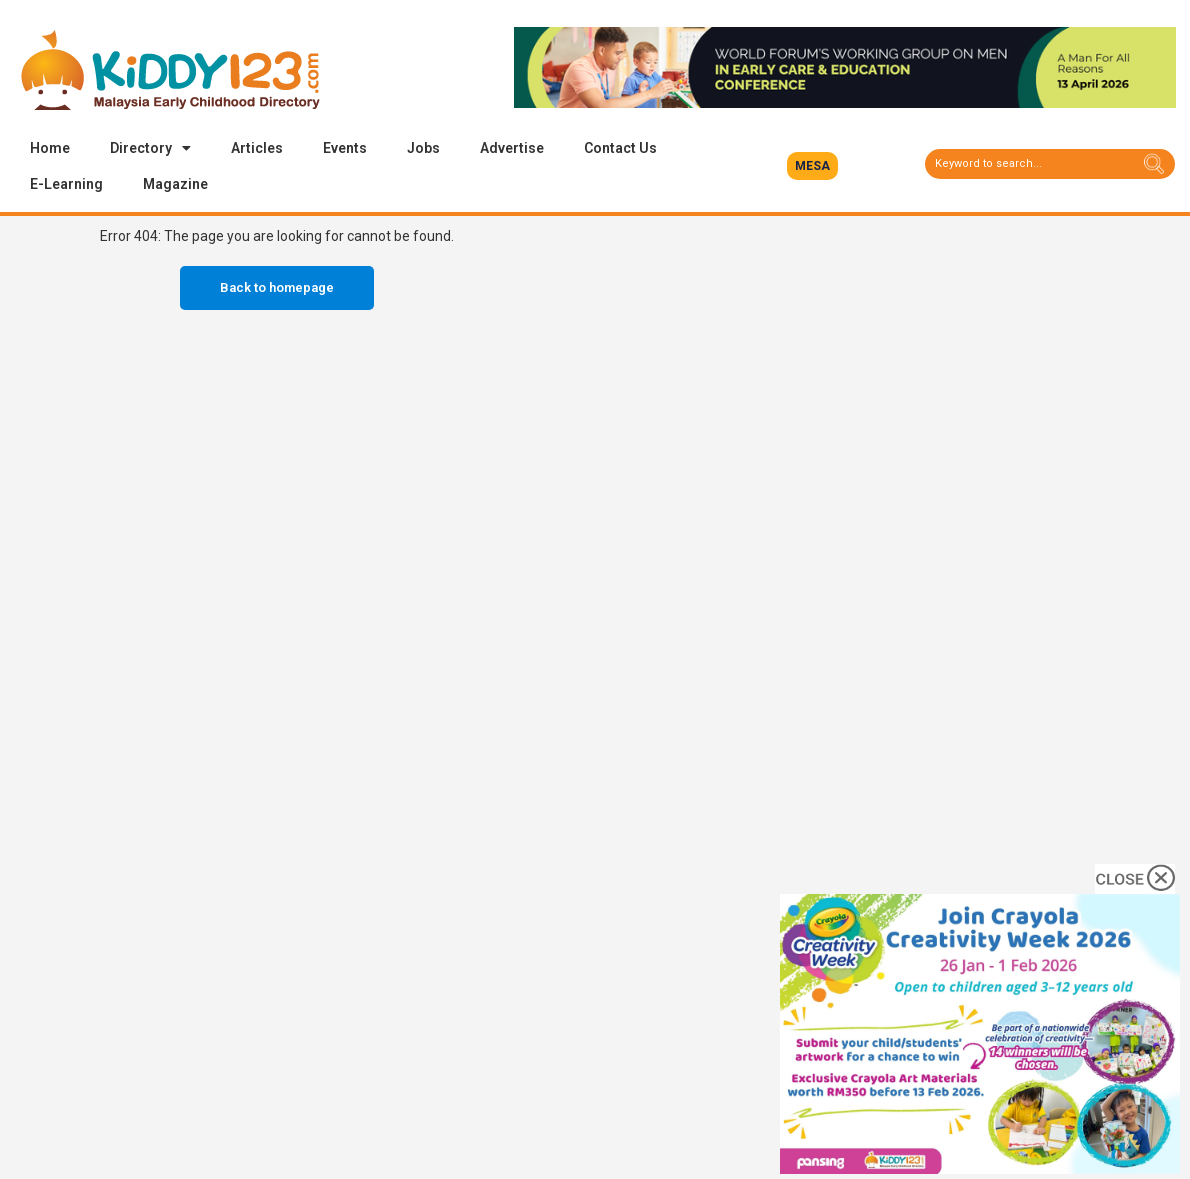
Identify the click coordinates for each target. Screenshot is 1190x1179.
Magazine (175, 184)
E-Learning (66, 184)
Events (345, 148)
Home (50, 148)
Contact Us (620, 148)
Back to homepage (277, 287)
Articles (257, 148)
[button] (812, 166)
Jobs (423, 148)
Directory (150, 148)
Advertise (512, 148)
